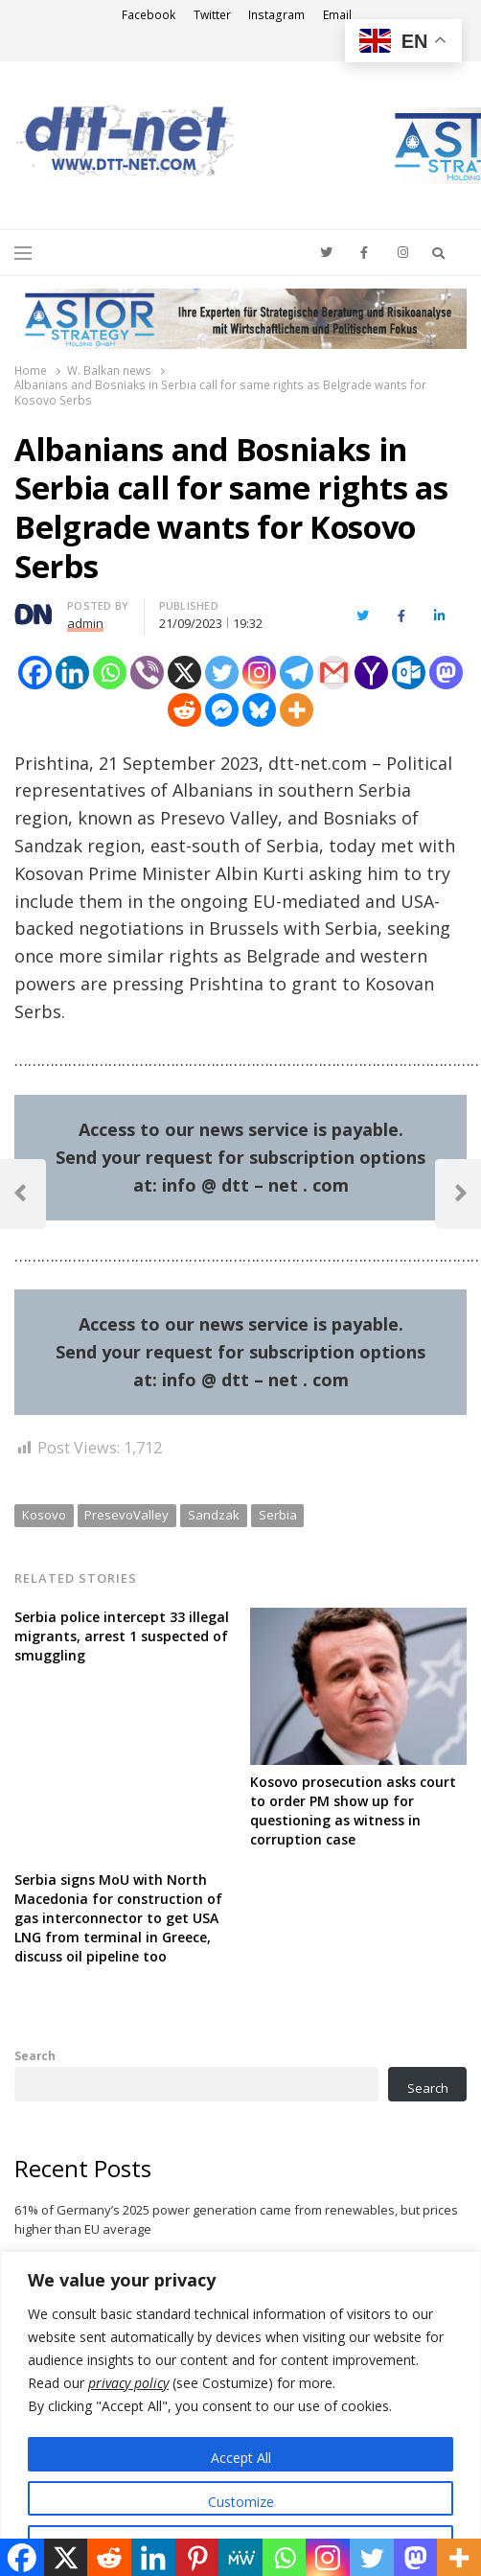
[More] (296, 710)
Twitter (212, 15)
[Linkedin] (72, 672)
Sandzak (214, 1514)
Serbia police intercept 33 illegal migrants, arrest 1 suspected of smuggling (121, 1636)
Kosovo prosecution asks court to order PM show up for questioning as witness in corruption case (353, 1810)
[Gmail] (334, 672)
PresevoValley (126, 1514)
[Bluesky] (259, 710)
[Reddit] (184, 710)
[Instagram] (259, 672)
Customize (241, 2502)
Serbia (278, 1514)
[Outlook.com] (408, 672)
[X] (184, 672)
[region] (240, 2413)
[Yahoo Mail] (371, 672)
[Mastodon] (446, 672)
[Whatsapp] (109, 672)
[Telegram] (296, 672)
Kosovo (44, 1514)
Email (337, 15)
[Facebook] (35, 672)
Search (35, 2055)
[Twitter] (222, 672)
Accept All (241, 2457)
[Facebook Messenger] (222, 710)
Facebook (148, 15)
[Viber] (147, 672)
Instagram (276, 15)
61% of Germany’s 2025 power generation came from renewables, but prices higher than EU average (236, 2219)
